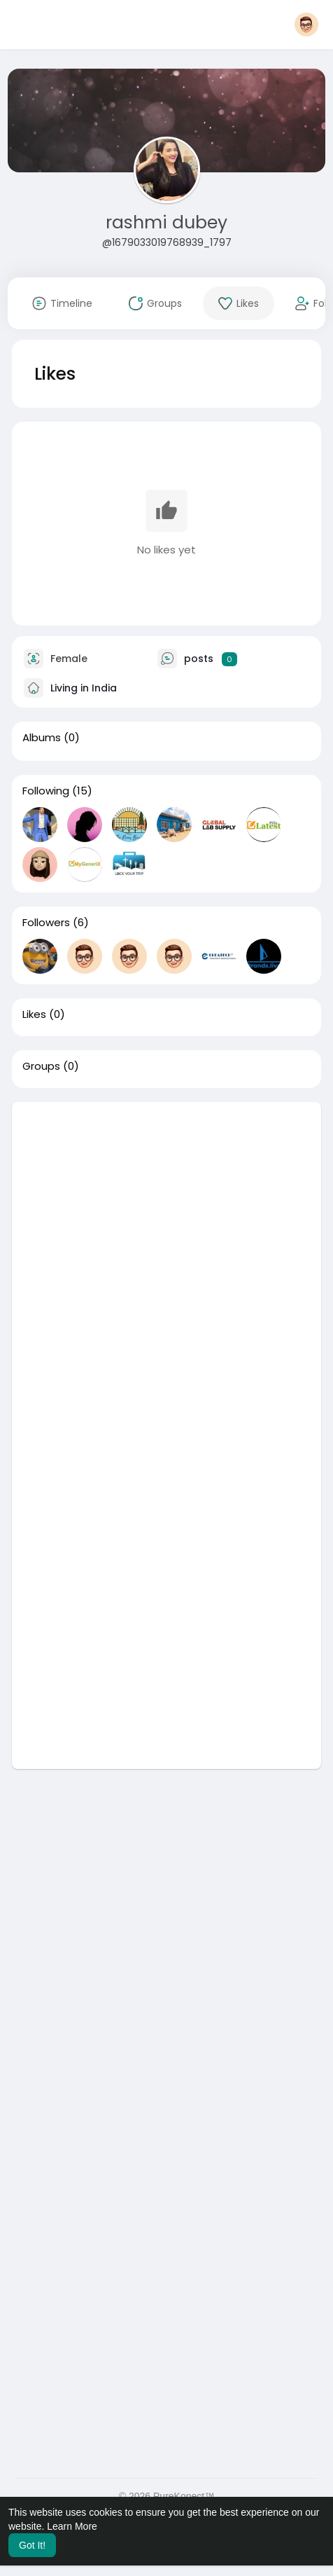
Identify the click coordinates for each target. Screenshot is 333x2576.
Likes (34, 1014)
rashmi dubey (166, 222)
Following (45, 791)
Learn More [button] (72, 2526)
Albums (41, 737)
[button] (306, 24)
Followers (46, 922)
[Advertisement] (166, 1268)
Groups (41, 1066)
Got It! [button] (32, 2545)
